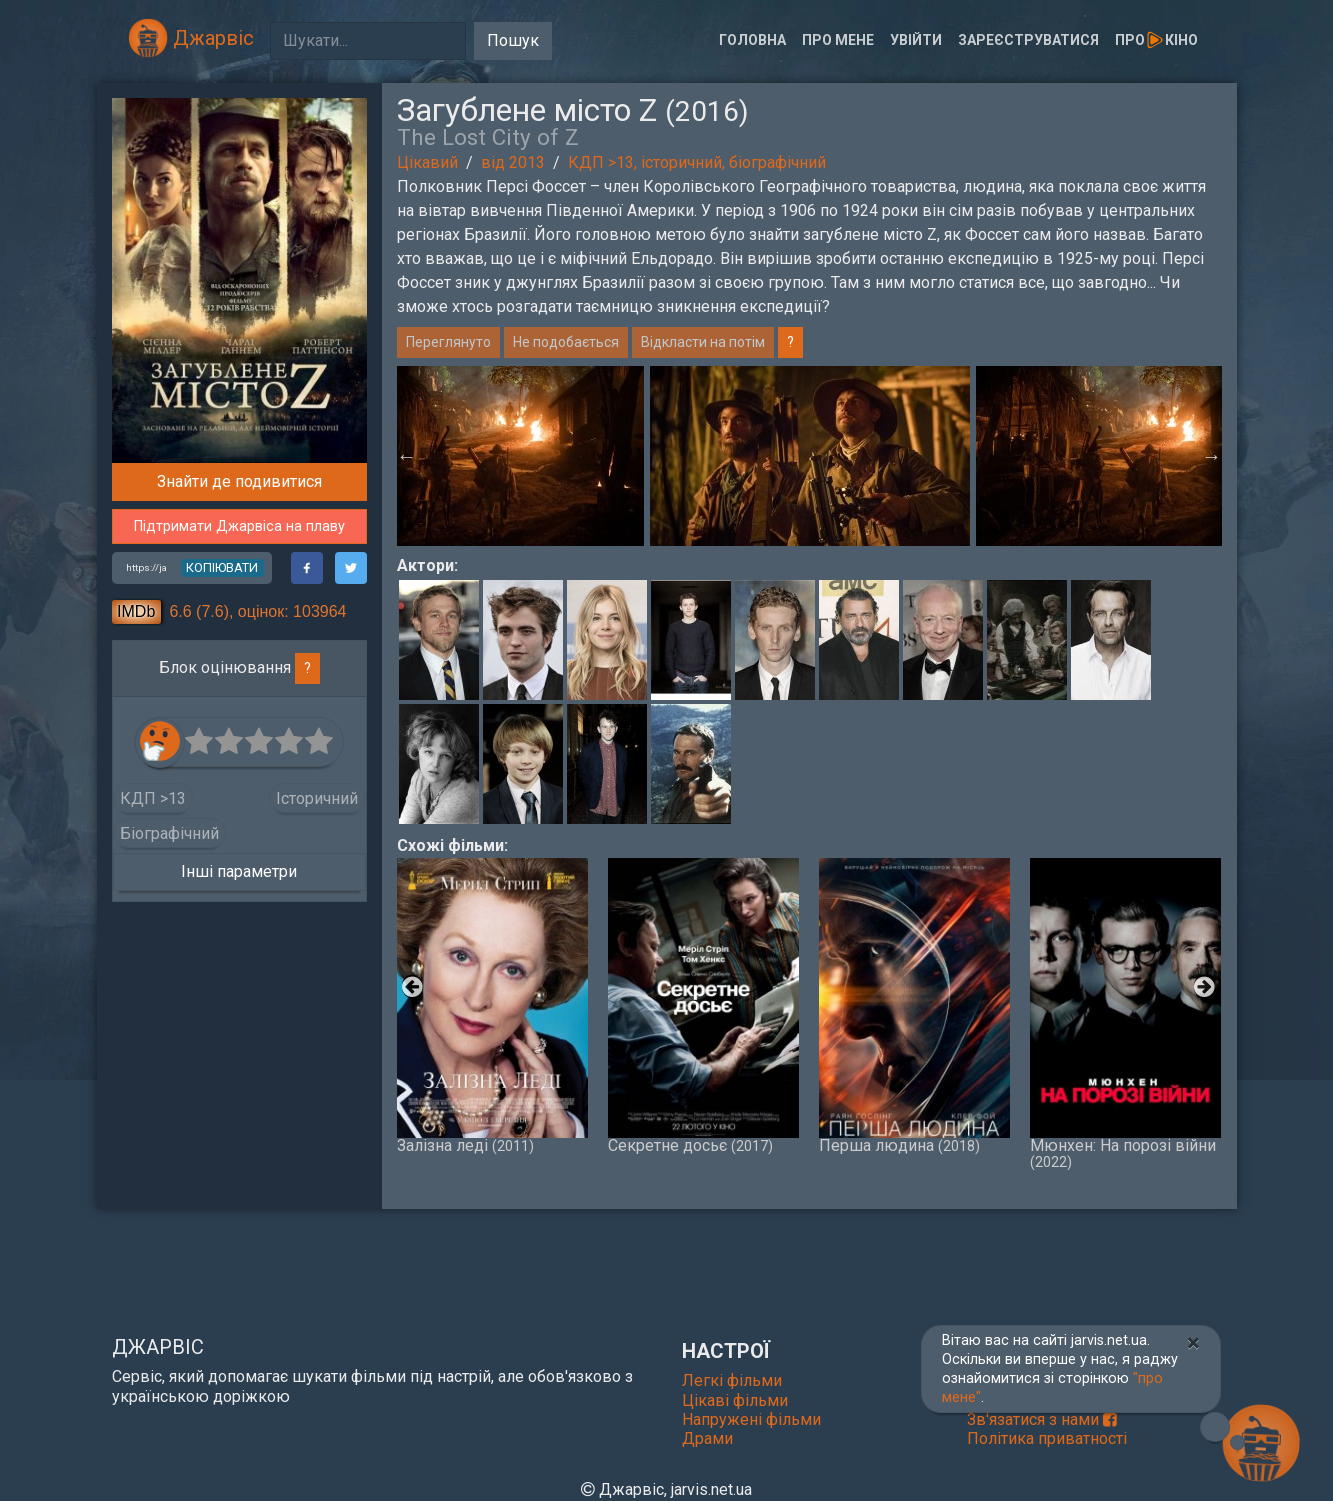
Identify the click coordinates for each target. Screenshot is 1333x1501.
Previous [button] (407, 456)
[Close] (1193, 1343)
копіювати (222, 567)
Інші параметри (239, 871)
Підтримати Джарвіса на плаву (239, 526)
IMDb (136, 611)
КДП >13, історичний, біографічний (697, 162)
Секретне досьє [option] (703, 1006)
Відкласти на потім (703, 342)
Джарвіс (191, 38)
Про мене (838, 40)
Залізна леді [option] (492, 1006)
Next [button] (1212, 456)
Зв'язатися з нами (1042, 1419)
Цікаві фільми (735, 1400)
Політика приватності (1047, 1438)
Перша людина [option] (914, 1006)
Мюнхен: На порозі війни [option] (1125, 1014)
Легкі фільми (732, 1380)
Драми (707, 1438)
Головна (752, 40)
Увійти (916, 40)
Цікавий (427, 162)
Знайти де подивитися (239, 481)
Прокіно (1156, 40)
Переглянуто (448, 342)
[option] (810, 456)
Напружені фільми (751, 1419)
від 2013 (513, 162)
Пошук (513, 40)
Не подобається (566, 342)
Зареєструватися (1028, 40)
